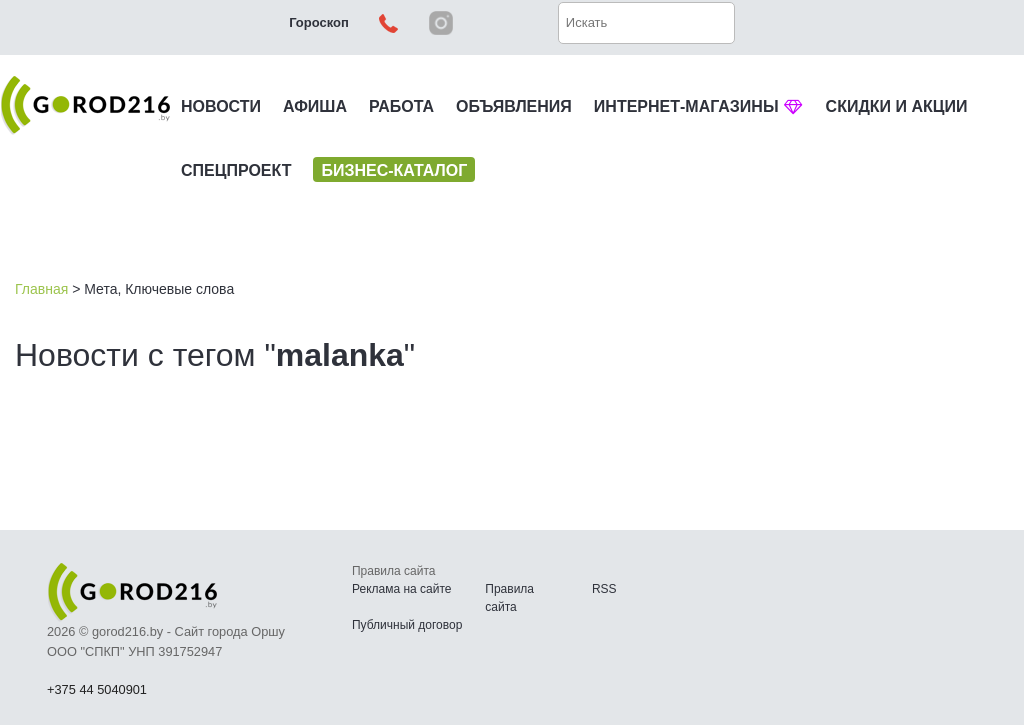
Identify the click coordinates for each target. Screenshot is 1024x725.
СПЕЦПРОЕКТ (236, 170)
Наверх (904, 655)
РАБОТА (401, 106)
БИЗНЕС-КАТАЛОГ (394, 170)
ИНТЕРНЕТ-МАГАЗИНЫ (699, 106)
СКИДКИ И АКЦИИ (897, 106)
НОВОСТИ (221, 106)
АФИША (315, 106)
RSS (604, 589)
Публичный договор (407, 625)
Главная (41, 289)
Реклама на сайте (402, 589)
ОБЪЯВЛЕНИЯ (514, 106)
